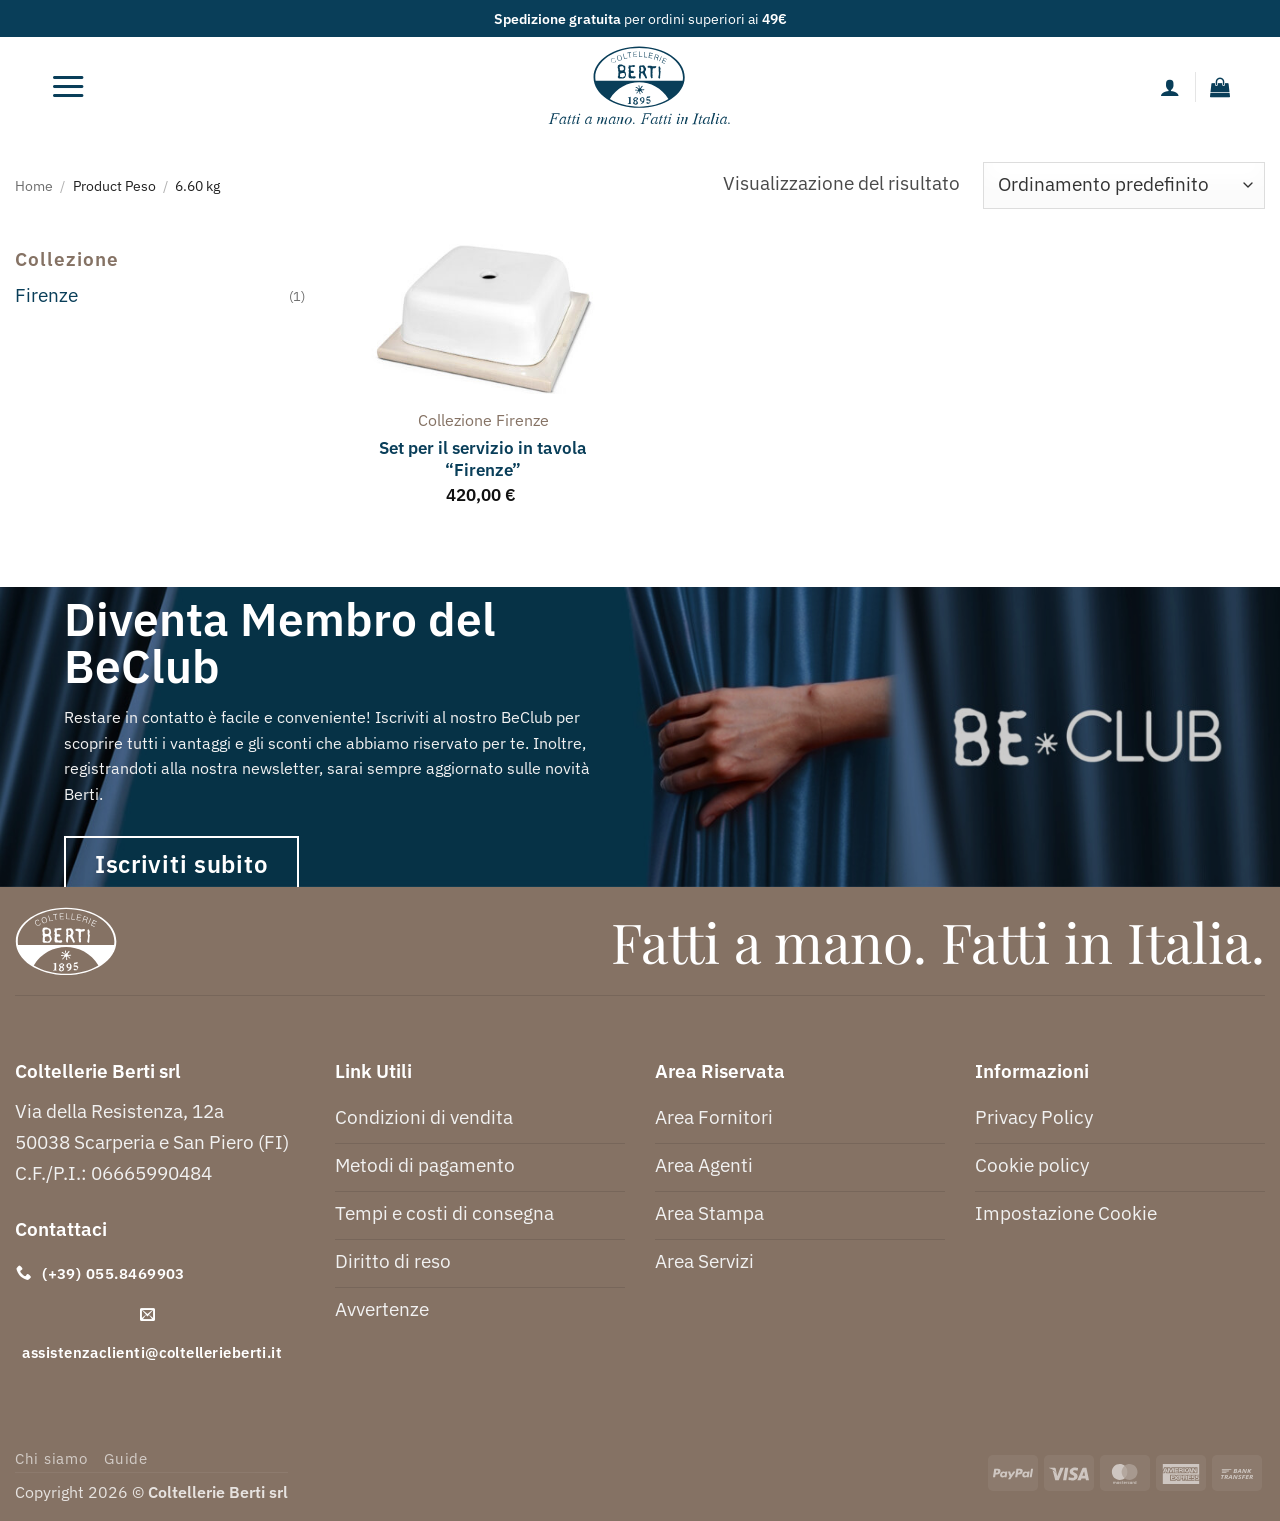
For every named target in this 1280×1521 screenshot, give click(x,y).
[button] (68, 87)
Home (34, 185)
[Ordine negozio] (1124, 185)
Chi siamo (51, 1458)
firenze (522, 420)
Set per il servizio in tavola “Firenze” (483, 459)
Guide (126, 1458)
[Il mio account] (1170, 87)
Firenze (46, 294)
